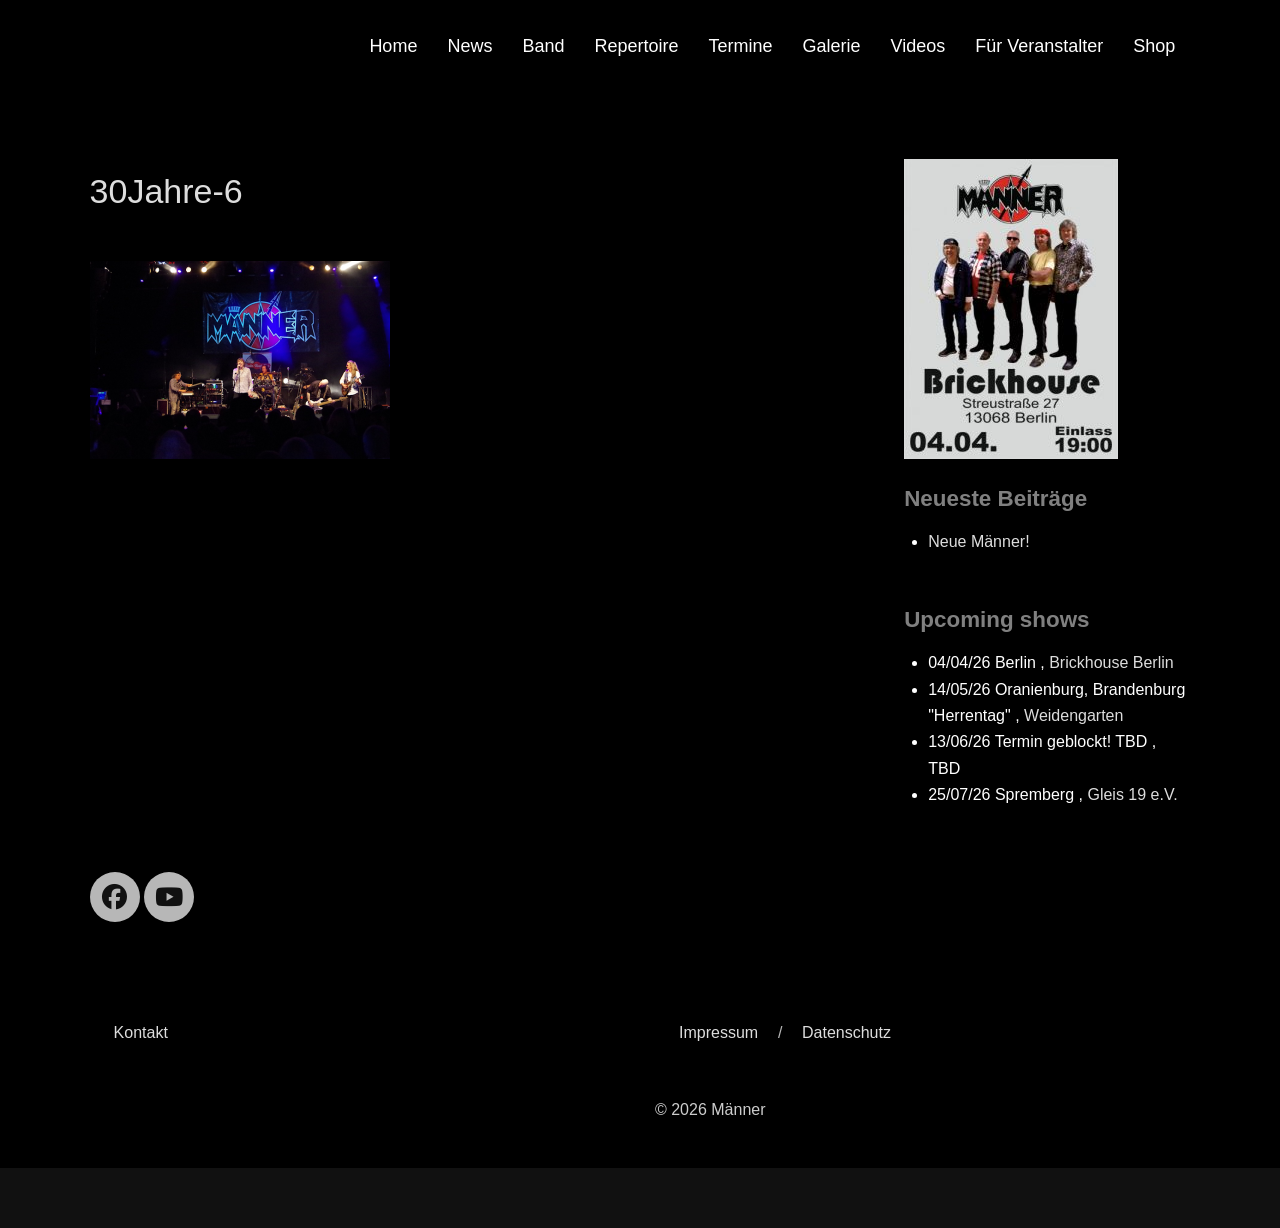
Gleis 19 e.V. (1132, 794)
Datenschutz (846, 1032)
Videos (918, 46)
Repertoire (636, 46)
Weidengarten (1073, 715)
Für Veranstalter (1039, 46)
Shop (1154, 46)
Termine (741, 46)
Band (543, 46)
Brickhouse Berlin (1111, 662)
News (469, 46)
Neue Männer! (978, 541)
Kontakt (141, 1032)
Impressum (718, 1032)
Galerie (832, 46)
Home (393, 46)
